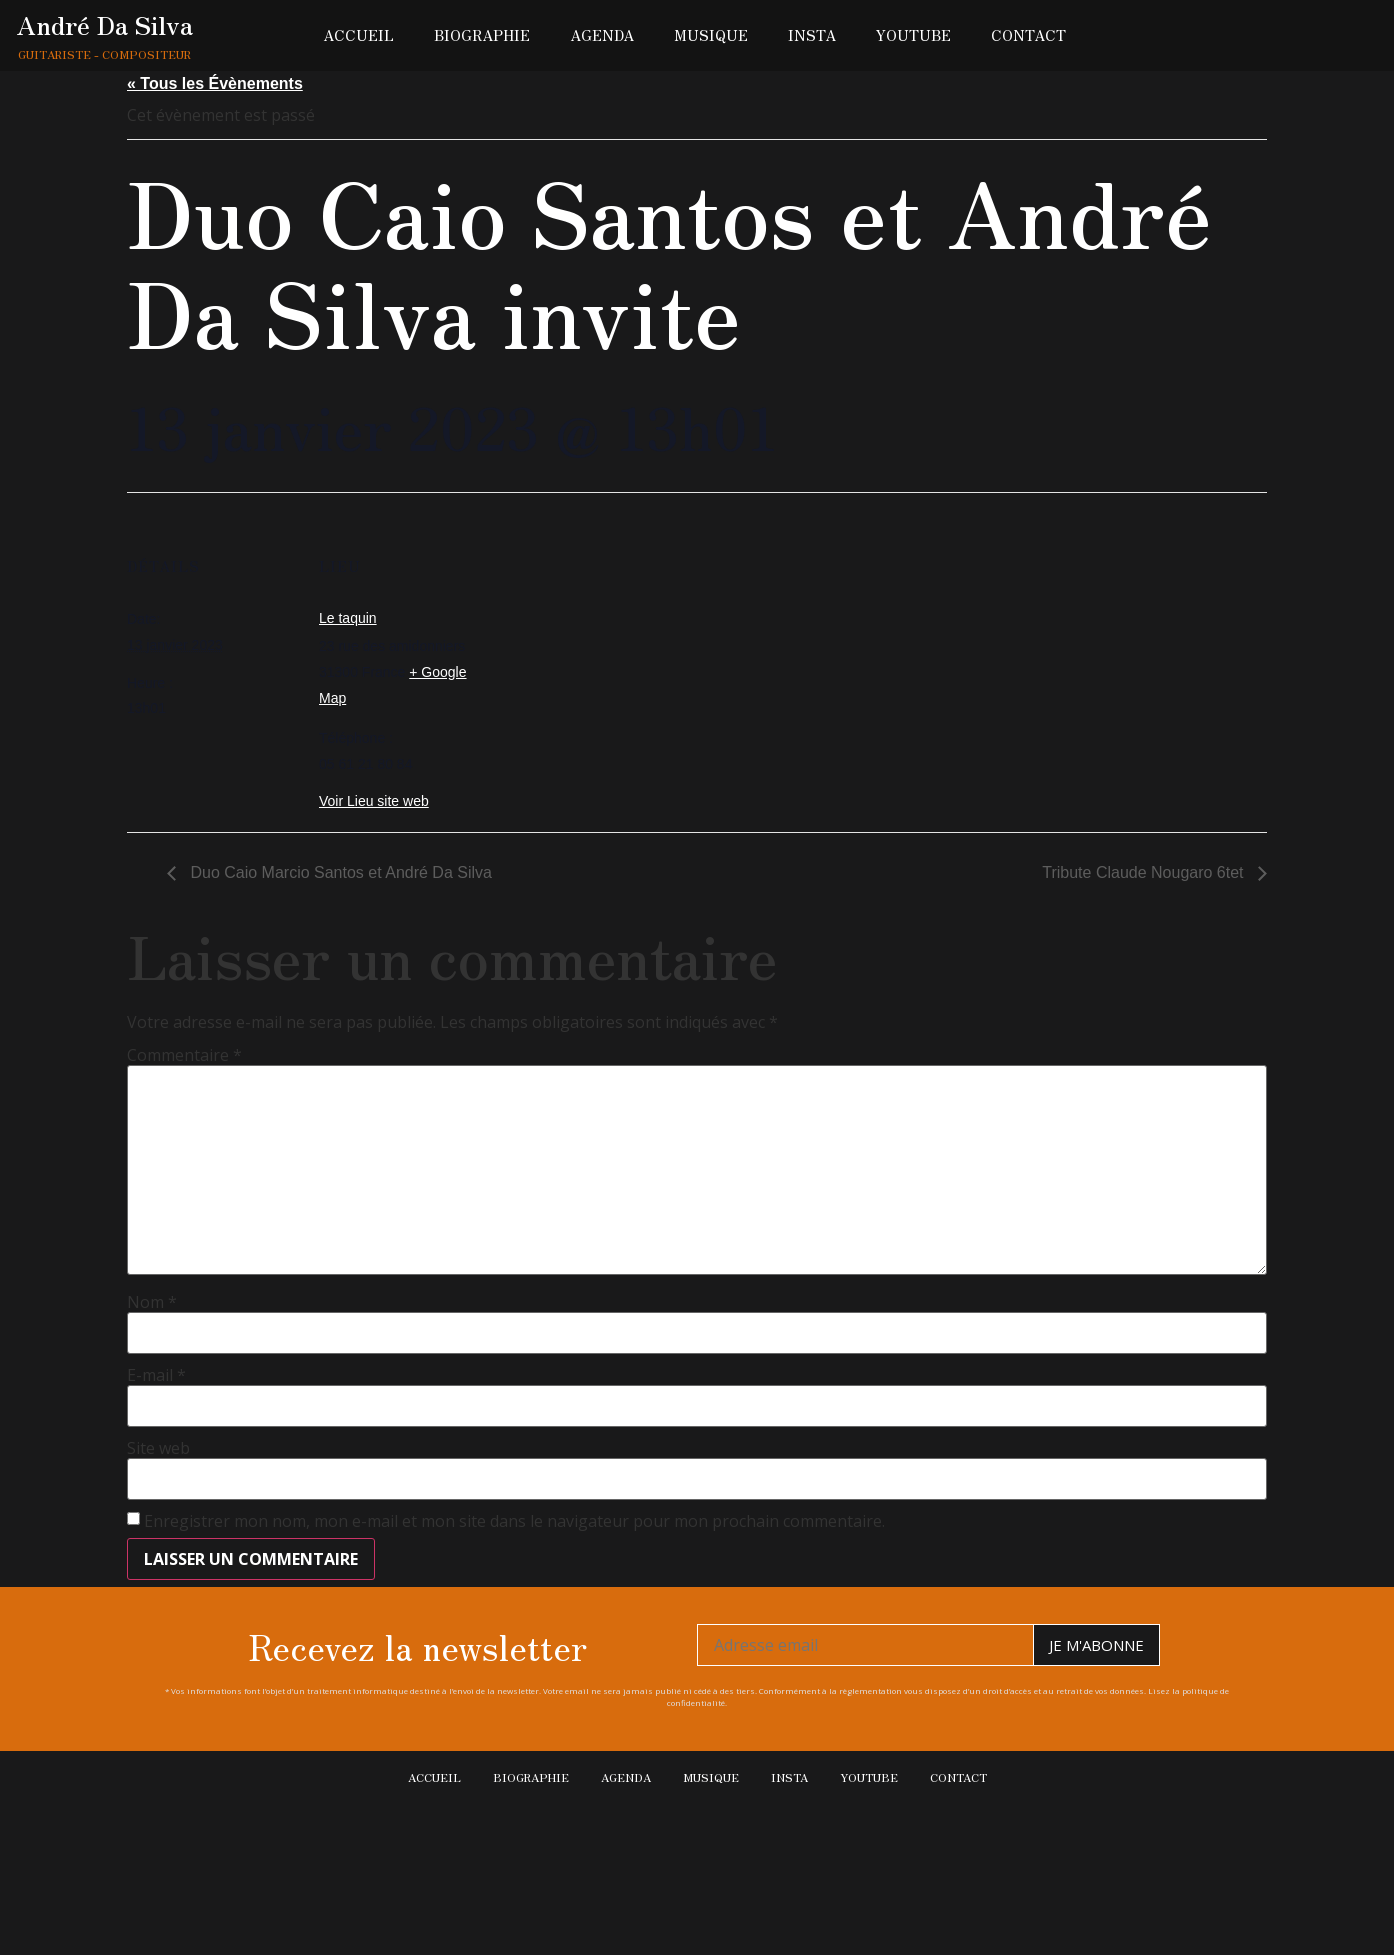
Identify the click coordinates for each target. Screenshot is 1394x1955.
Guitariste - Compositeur (104, 54)
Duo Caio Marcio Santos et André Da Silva (339, 872)
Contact (1028, 35)
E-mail (156, 1375)
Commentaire (184, 1055)
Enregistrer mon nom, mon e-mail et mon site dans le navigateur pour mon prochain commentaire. (514, 1521)
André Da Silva (105, 24)
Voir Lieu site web (374, 801)
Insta (812, 35)
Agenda (602, 35)
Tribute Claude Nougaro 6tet (1145, 872)
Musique (711, 35)
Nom (152, 1302)
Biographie (482, 35)
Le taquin (348, 618)
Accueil (358, 35)
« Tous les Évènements (215, 83)
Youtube (913, 35)
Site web (158, 1448)
